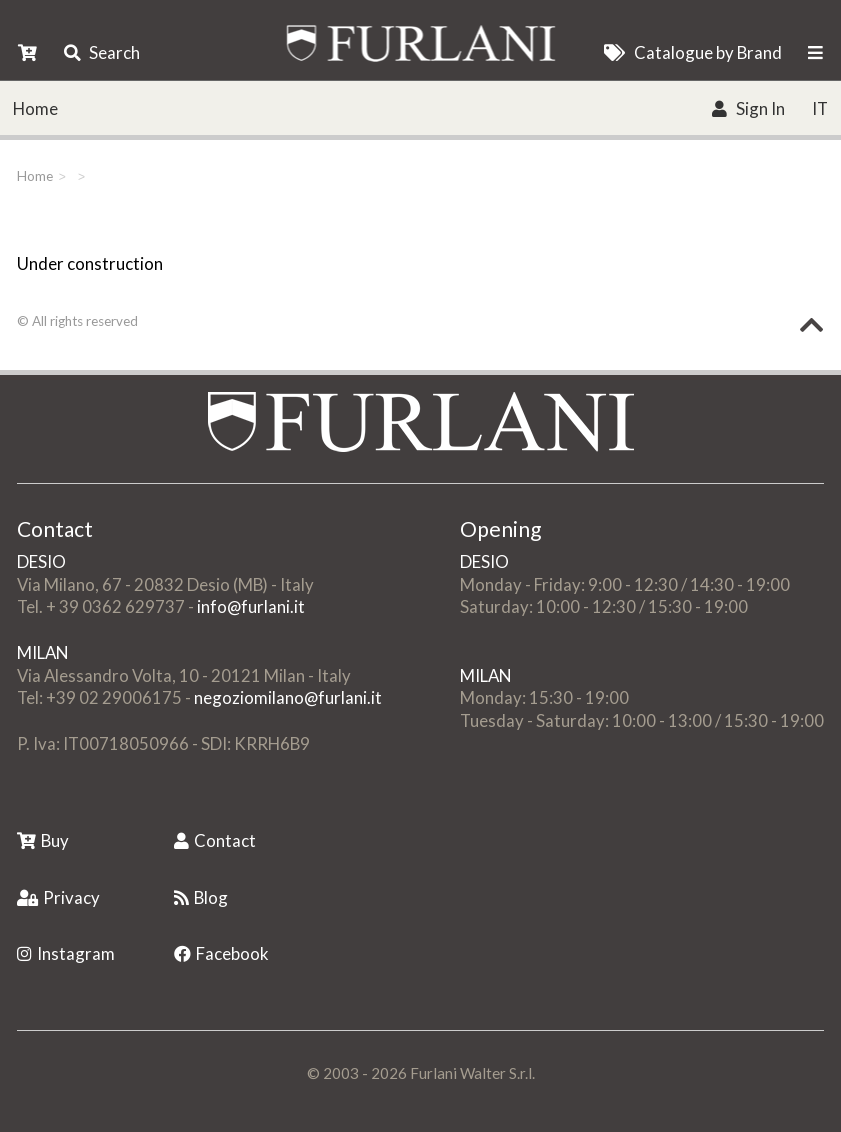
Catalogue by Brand (692, 52)
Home (35, 108)
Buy (43, 840)
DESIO (41, 561)
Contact (215, 840)
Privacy (58, 897)
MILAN (42, 652)
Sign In (748, 108)
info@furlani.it (251, 606)
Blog (201, 897)
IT (820, 108)
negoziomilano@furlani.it (288, 697)
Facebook (221, 953)
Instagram (66, 953)
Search (102, 52)
